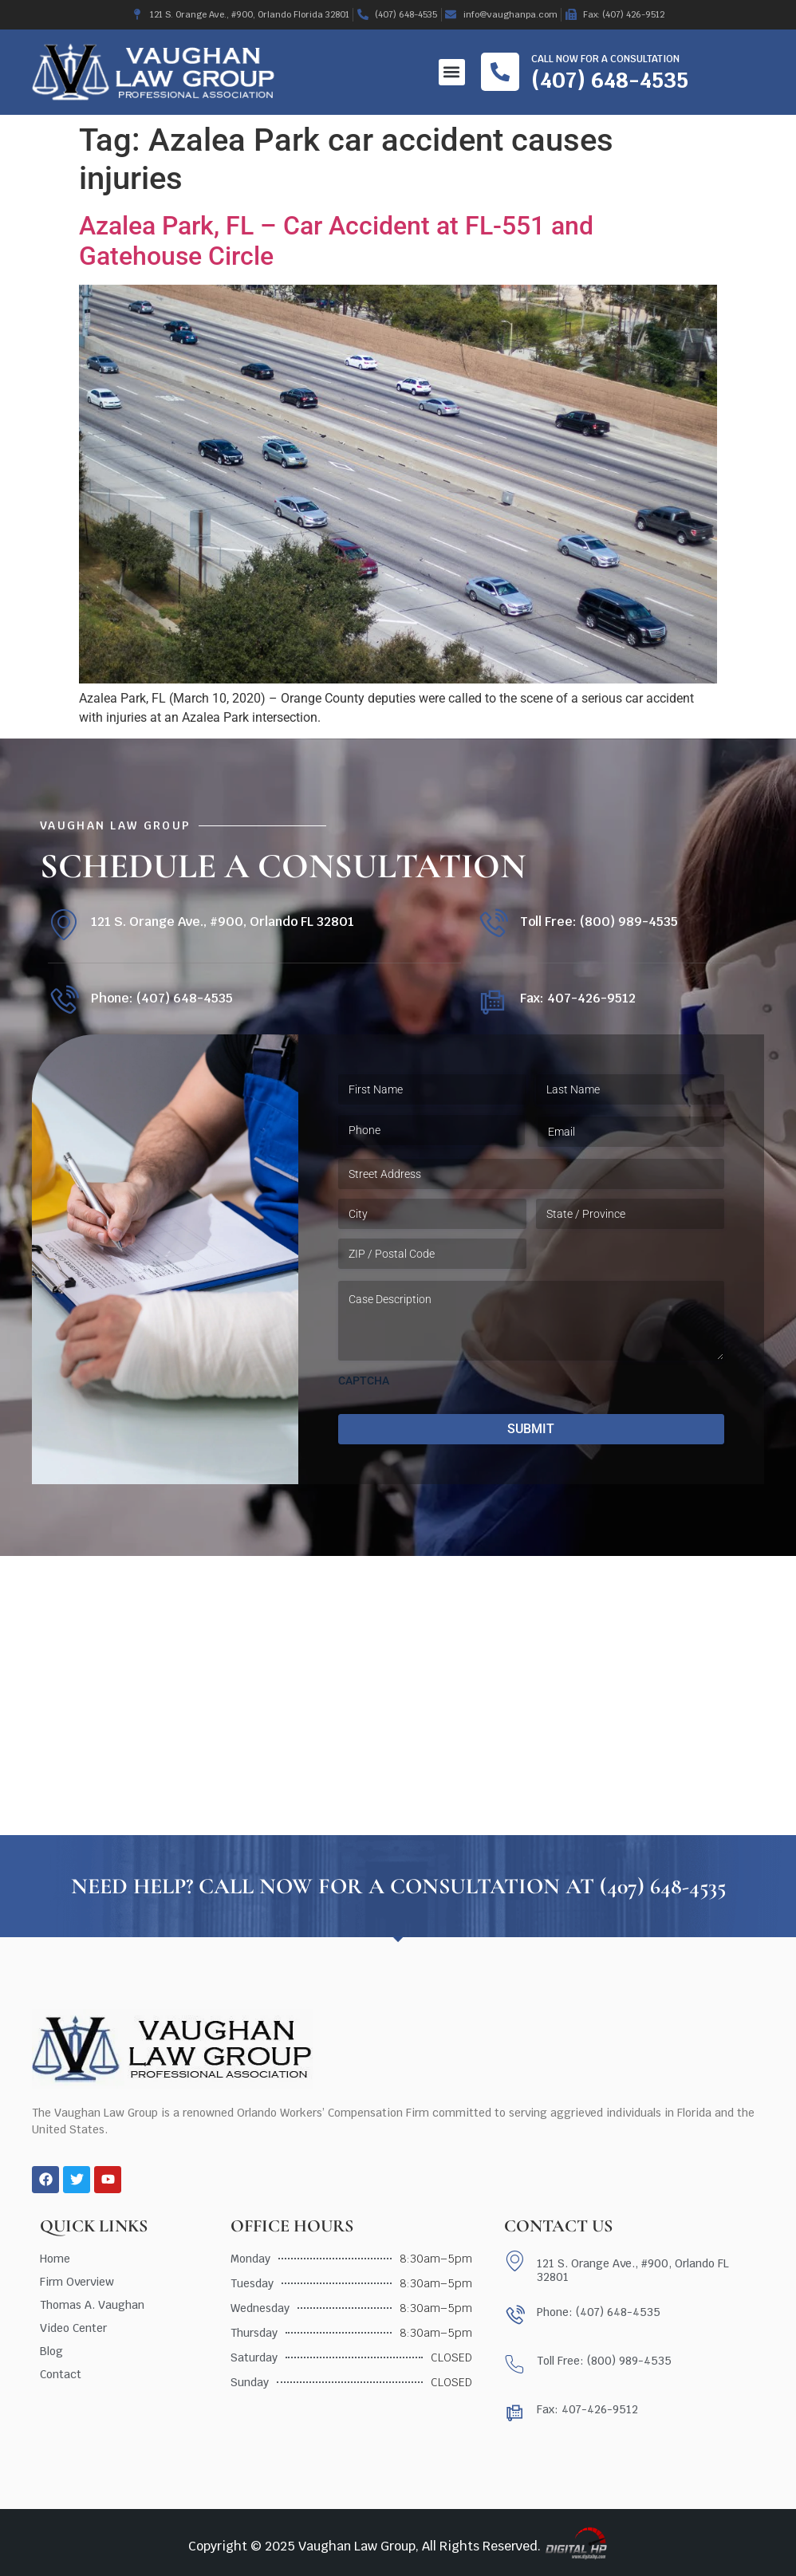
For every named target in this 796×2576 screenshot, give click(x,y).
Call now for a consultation (605, 59)
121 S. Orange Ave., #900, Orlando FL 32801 (222, 921)
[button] (452, 72)
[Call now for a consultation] (500, 72)
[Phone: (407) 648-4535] (63, 1001)
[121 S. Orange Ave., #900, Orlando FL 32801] (63, 924)
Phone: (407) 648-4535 (162, 998)
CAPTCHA (363, 1380)
